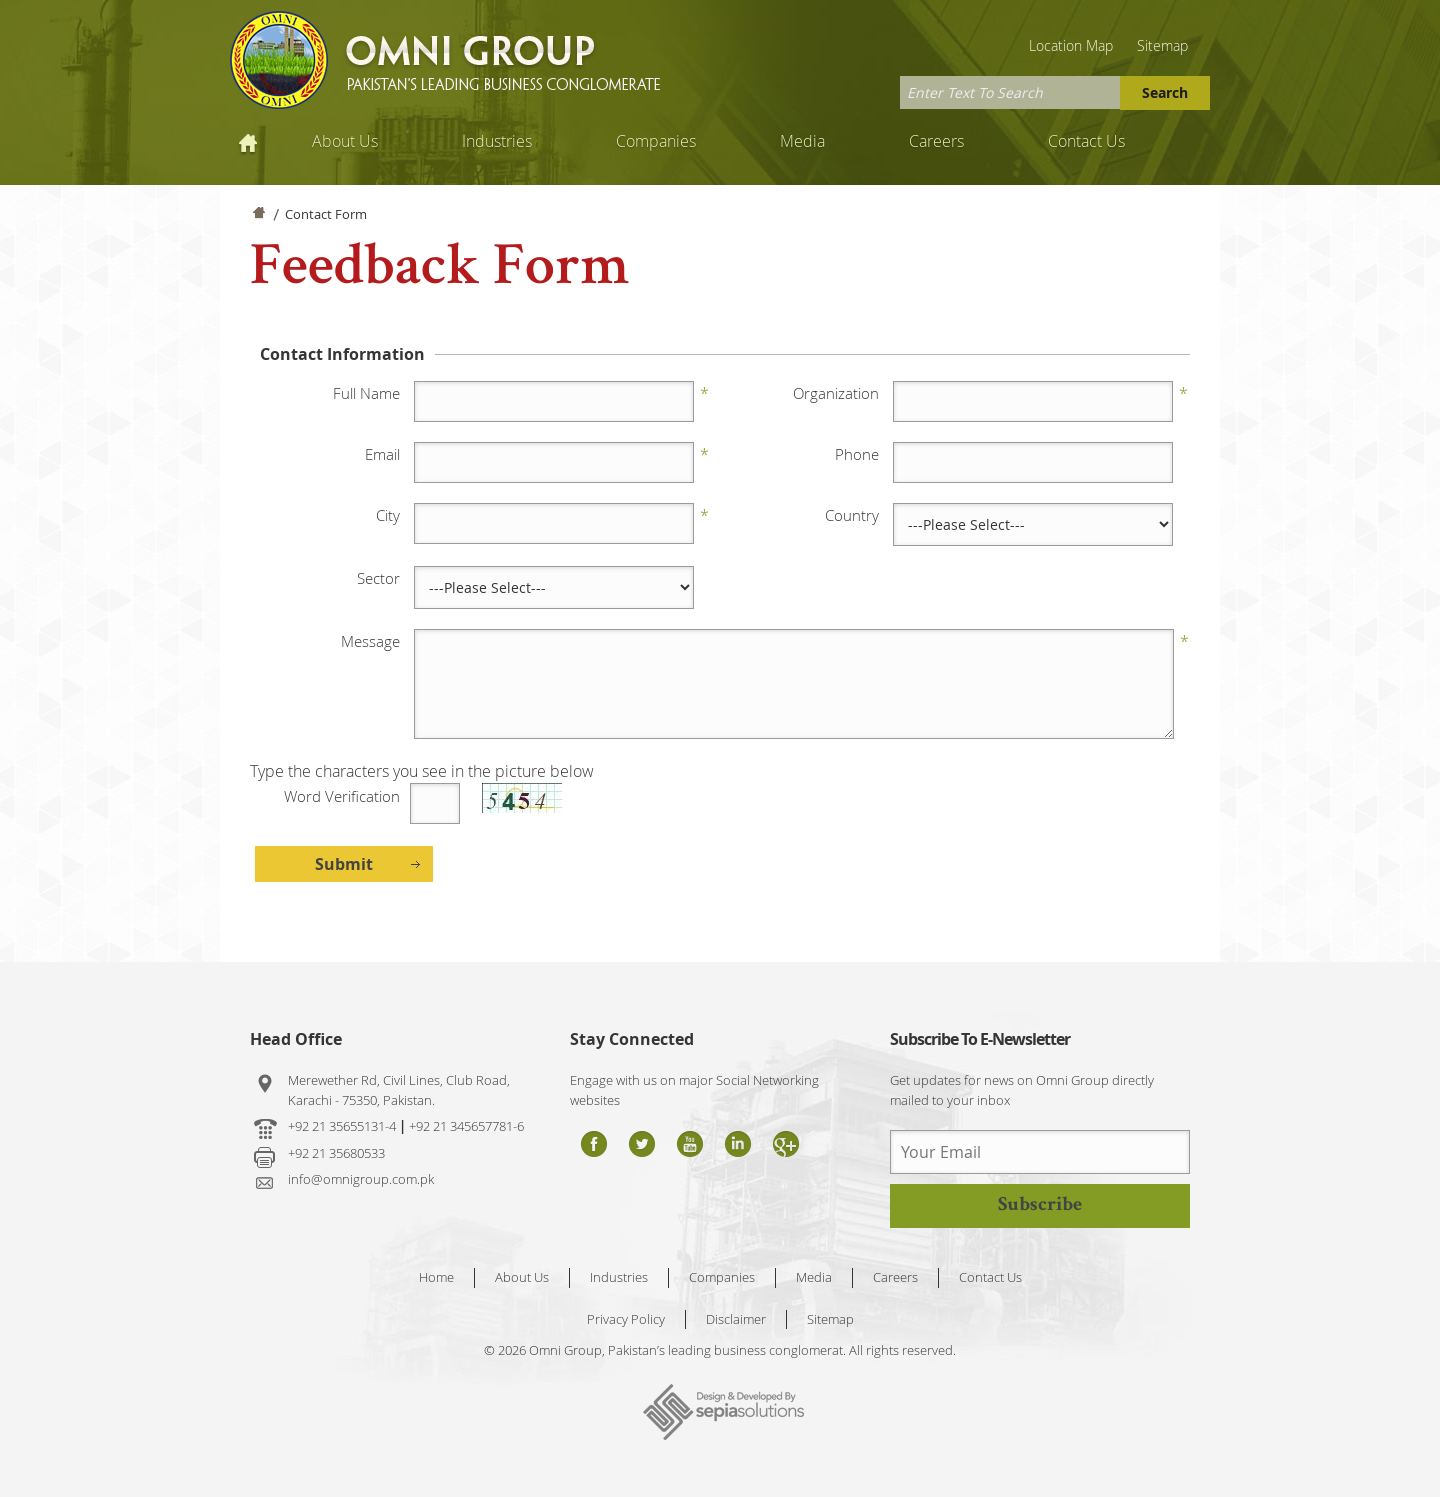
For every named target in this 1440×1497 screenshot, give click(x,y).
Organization (836, 393)
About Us (345, 141)
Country (852, 515)
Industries (497, 141)
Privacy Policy (626, 1319)
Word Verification (342, 796)
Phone (857, 454)
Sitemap (1162, 45)
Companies (656, 141)
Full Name (366, 393)
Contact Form (326, 214)
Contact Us (1086, 141)
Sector (378, 578)
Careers (936, 141)
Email (382, 454)
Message (370, 641)
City (388, 515)
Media (802, 141)
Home (250, 141)
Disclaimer (736, 1319)
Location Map (1071, 45)
